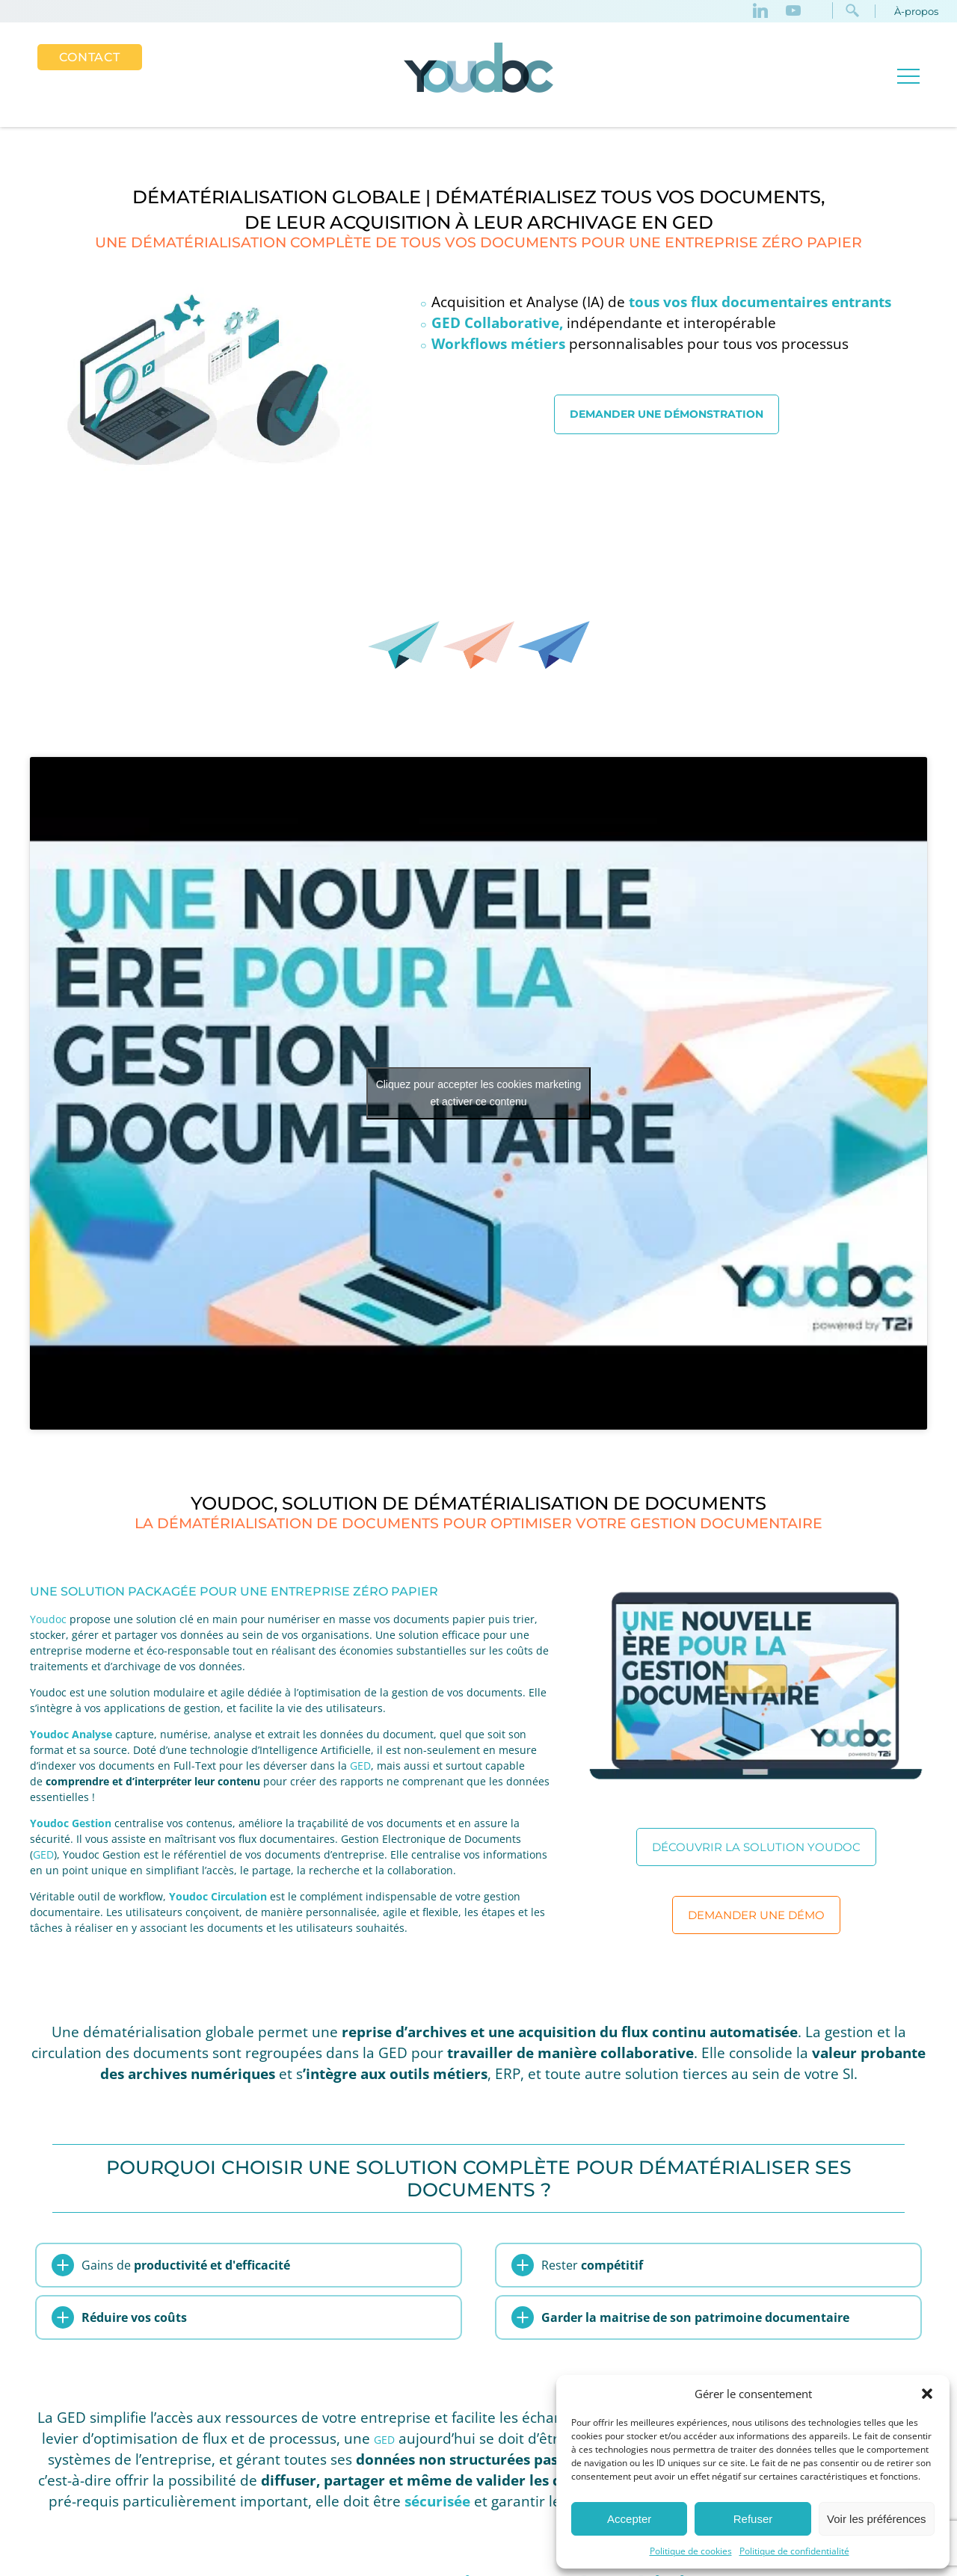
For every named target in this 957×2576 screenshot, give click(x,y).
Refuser (753, 2518)
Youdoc (48, 1619)
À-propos (916, 11)
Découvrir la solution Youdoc (756, 1847)
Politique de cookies (691, 2551)
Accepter (629, 2518)
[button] (927, 2393)
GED (360, 1765)
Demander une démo (756, 1915)
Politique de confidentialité (794, 2551)
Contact (89, 57)
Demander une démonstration (666, 414)
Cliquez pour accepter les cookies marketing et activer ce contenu (479, 1093)
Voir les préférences (876, 2518)
